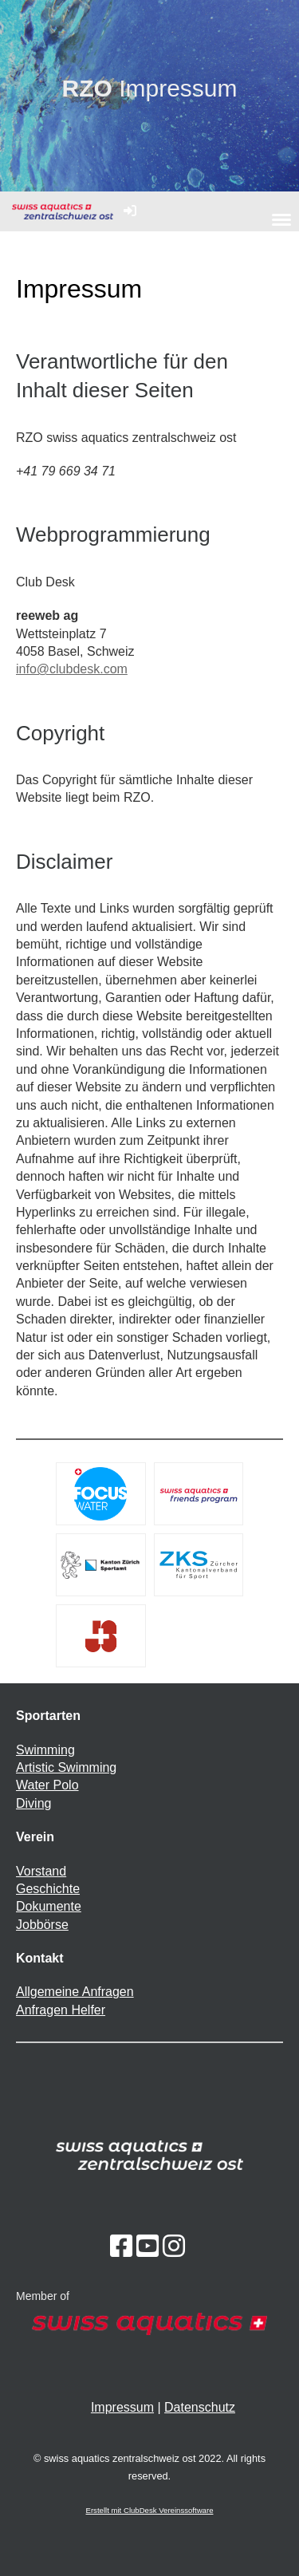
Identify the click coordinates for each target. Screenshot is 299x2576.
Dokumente (48, 1906)
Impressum (122, 2407)
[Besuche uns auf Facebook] (121, 2246)
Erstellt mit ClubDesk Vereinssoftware (150, 2510)
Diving (33, 1803)
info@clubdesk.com (72, 669)
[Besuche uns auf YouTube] (147, 2246)
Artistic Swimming (66, 1767)
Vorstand (41, 1871)
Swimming (45, 1750)
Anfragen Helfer (60, 2010)
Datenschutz (199, 2407)
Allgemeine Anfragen (75, 1991)
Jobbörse (42, 1924)
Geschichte (48, 1889)
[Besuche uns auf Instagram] (174, 2246)
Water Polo (47, 1785)
